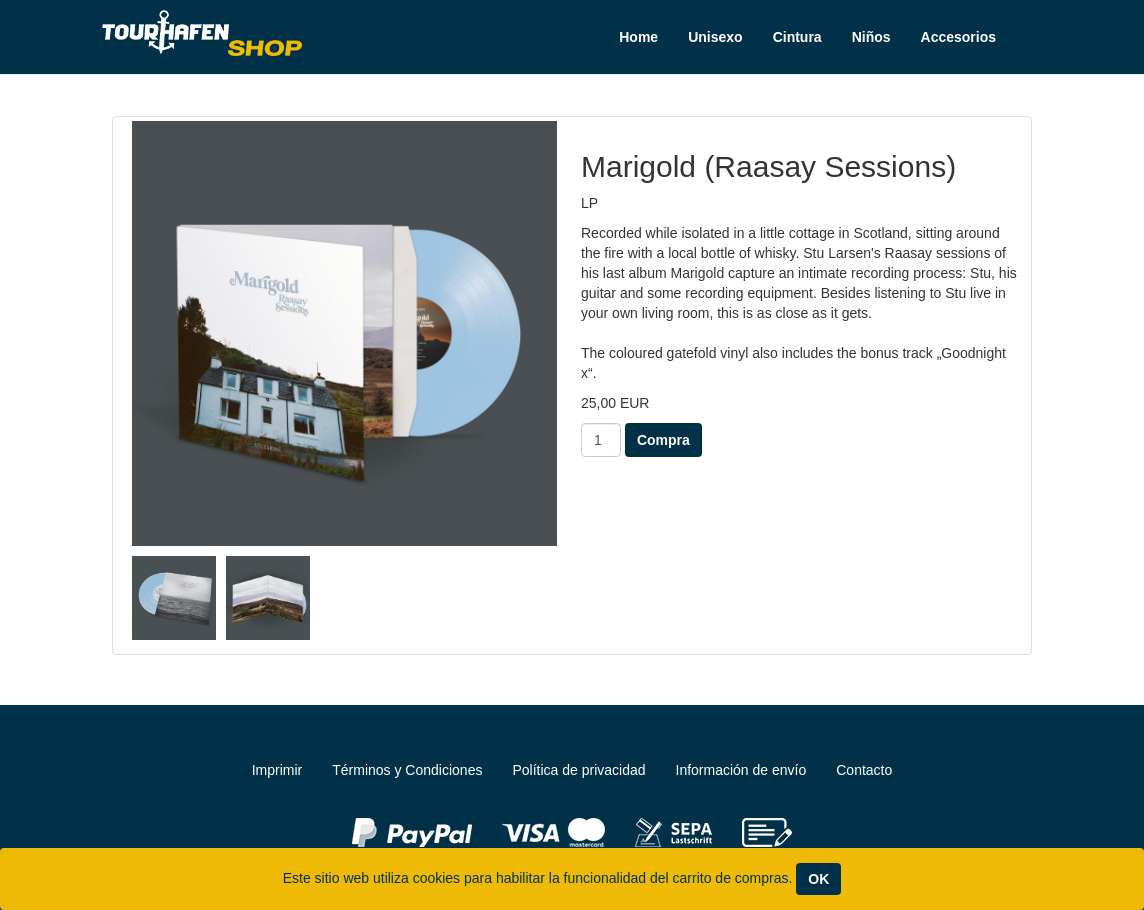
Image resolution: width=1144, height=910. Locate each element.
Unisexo (715, 37)
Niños (871, 37)
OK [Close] (818, 879)
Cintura (797, 37)
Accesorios (958, 37)
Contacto (864, 770)
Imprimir (277, 770)
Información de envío (741, 770)
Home (638, 37)
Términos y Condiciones (407, 770)
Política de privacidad (578, 770)
